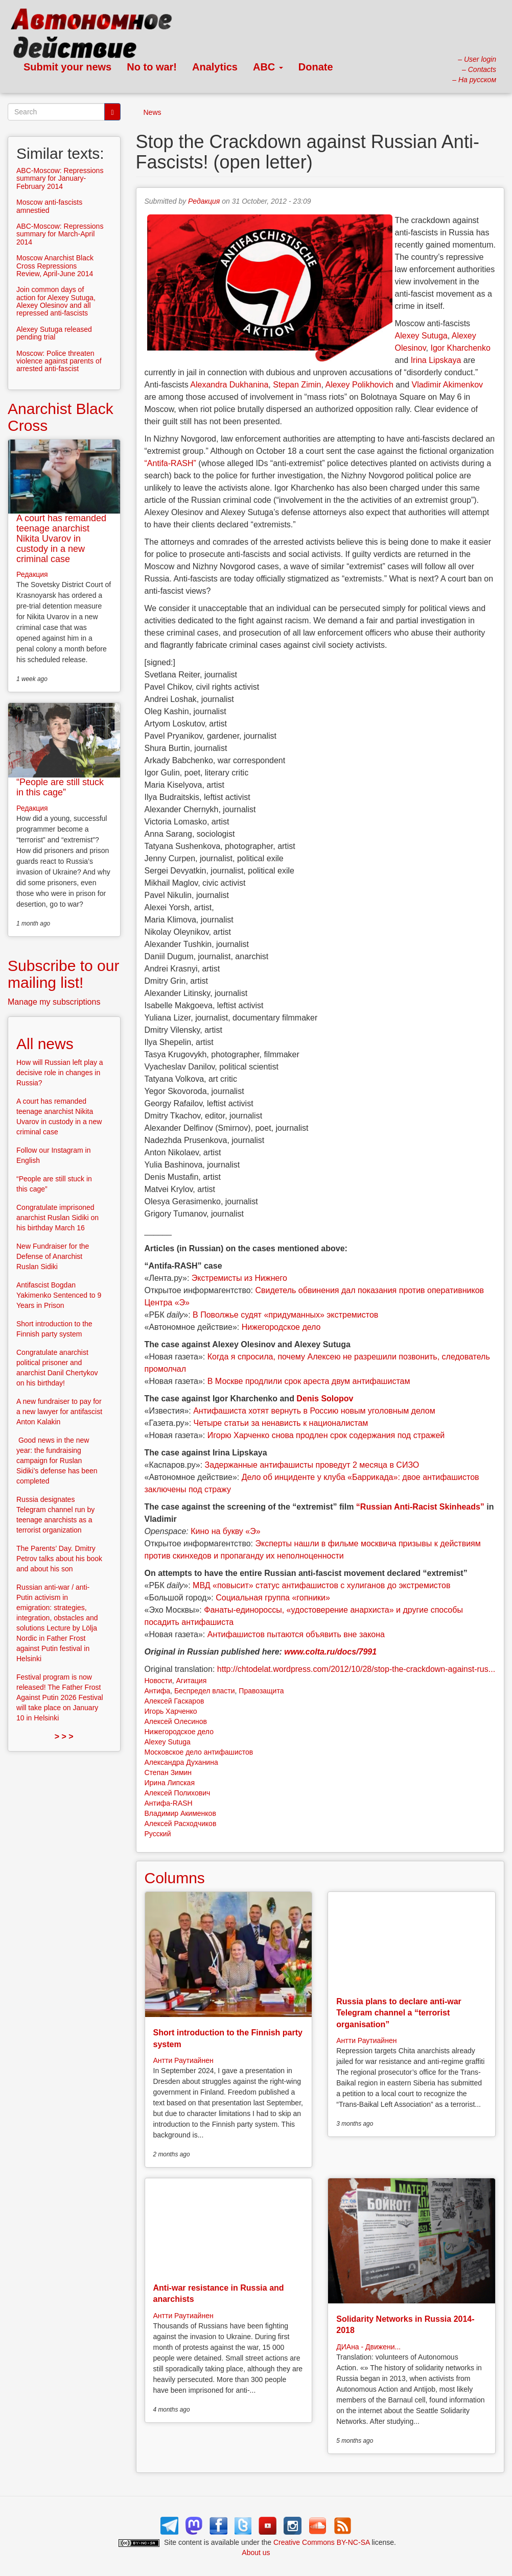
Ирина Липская (170, 1783)
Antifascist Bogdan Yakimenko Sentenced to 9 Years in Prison (58, 1295)
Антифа (158, 1691)
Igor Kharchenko (460, 348)
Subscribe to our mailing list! (63, 974)
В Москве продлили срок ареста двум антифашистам (308, 1381)
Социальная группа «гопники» (273, 1597)
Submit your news (67, 66)
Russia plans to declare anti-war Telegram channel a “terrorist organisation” (398, 2013)
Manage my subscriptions (54, 1002)
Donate (315, 66)
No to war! (152, 66)
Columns (175, 1877)
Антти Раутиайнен (183, 2060)
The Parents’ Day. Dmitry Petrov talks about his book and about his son (59, 1558)
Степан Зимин (168, 1772)
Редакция (204, 201)
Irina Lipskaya (436, 360)
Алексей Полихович (178, 1793)
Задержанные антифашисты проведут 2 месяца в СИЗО (312, 1465)
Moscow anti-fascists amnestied (49, 206)
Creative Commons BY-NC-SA (321, 2542)
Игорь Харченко (171, 1711)
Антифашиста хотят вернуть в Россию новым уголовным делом (314, 1410)
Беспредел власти (204, 1691)
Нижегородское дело (281, 1327)
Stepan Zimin (297, 384)
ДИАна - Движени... (368, 2347)
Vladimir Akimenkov (447, 384)
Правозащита (261, 1691)
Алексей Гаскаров (174, 1701)
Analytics (215, 66)
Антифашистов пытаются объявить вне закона (296, 1634)
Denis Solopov (324, 1398)
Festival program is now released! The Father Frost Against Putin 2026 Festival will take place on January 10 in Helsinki (59, 1697)
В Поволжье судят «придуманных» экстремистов (285, 1314)
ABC (268, 66)
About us (256, 2552)
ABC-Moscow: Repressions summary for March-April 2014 (59, 234)
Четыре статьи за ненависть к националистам (281, 1423)
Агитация (191, 1680)
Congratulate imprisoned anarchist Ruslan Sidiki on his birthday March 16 (57, 1217)
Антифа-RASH (169, 1803)
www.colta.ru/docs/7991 (329, 1651)
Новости (158, 1680)
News (152, 112)
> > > (64, 1736)
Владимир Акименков (180, 1813)
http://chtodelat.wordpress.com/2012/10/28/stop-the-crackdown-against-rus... (356, 1669)
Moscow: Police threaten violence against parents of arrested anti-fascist (59, 361)
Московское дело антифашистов (199, 1752)
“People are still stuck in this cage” (60, 787)
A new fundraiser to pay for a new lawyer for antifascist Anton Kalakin (59, 1411)
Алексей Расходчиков (181, 1823)
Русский (158, 1834)
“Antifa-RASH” (170, 463)
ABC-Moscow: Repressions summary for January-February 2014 (59, 178)
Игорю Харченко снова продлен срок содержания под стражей (326, 1435)
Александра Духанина (181, 1762)
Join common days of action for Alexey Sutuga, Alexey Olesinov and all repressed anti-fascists (56, 301)
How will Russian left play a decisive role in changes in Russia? (59, 1072)
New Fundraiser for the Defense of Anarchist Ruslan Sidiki (52, 1256)
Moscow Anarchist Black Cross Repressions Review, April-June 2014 (55, 266)
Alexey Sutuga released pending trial (54, 333)
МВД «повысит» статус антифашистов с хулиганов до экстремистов (321, 1585)
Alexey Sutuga (421, 335)
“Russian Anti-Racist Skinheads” (420, 1506)
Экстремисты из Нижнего (239, 1278)
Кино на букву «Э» (225, 1531)
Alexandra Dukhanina (229, 384)
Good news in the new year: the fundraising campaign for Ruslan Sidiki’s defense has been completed (57, 1460)
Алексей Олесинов (176, 1721)
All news (45, 1043)
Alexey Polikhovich (359, 384)
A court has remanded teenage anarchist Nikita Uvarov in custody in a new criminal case (61, 538)
